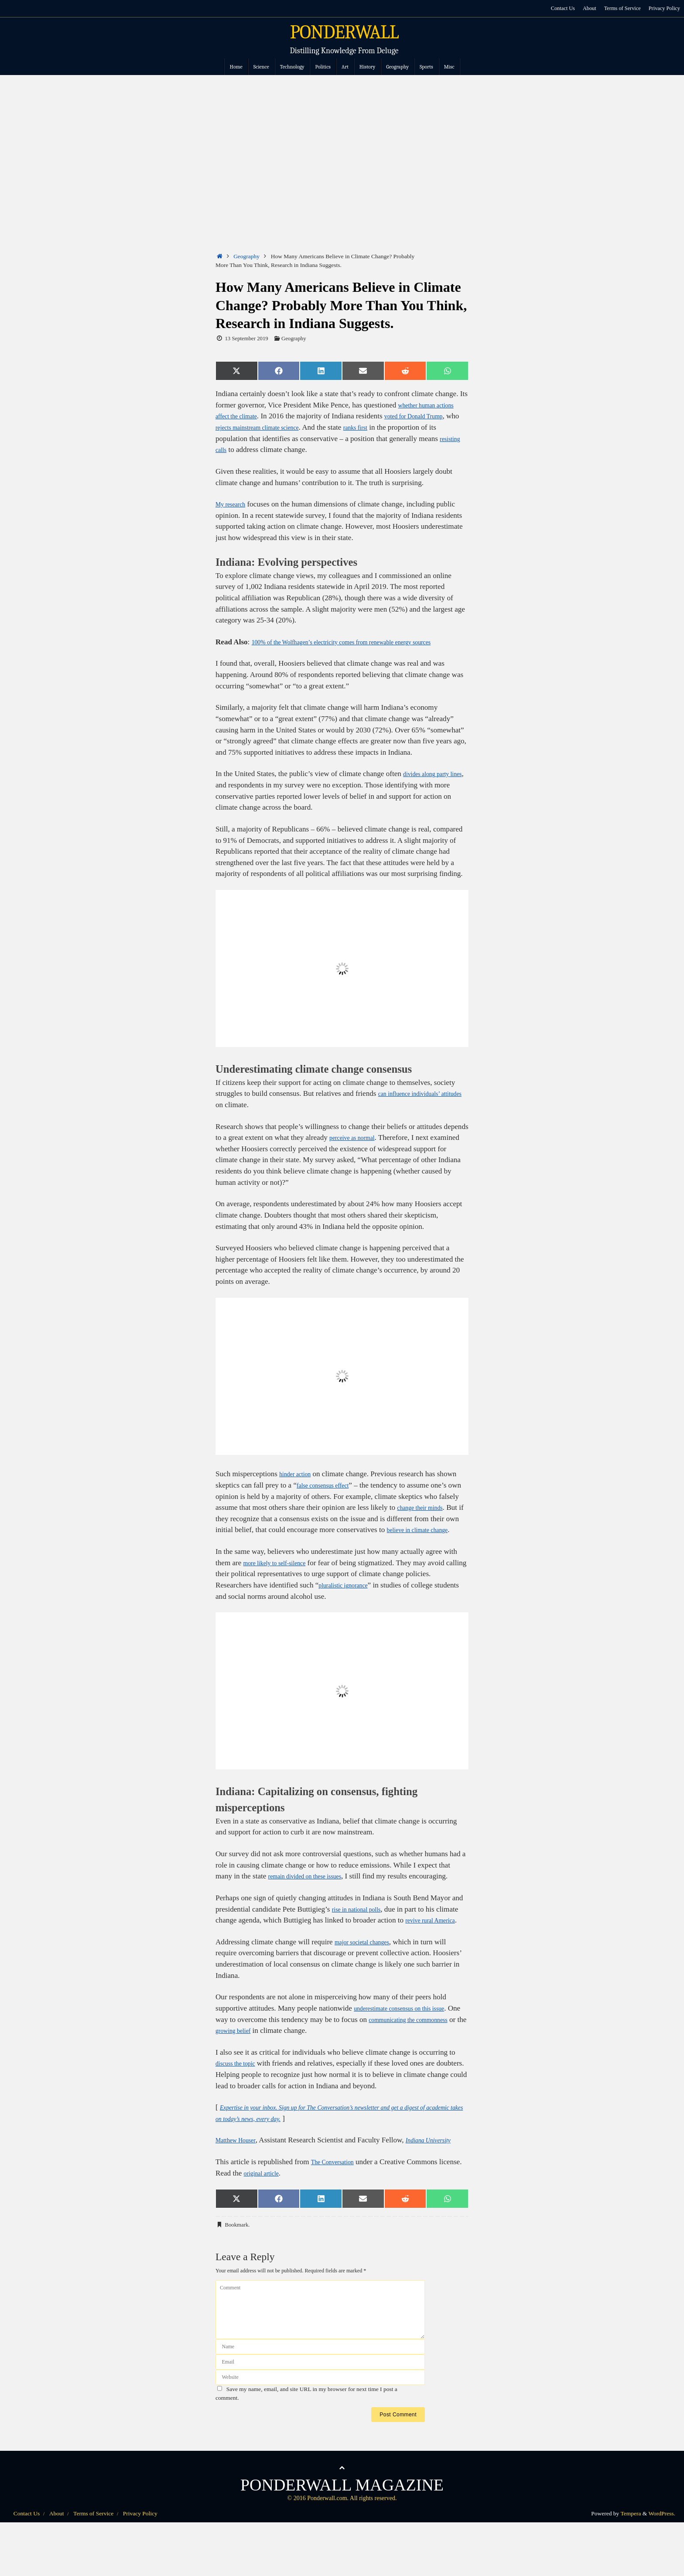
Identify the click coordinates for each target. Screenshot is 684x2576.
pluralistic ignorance (349, 1607)
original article (290, 2217)
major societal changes (369, 1975)
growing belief (297, 2064)
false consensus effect (329, 1496)
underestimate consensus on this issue (410, 2042)
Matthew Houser (240, 2173)
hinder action (298, 1485)
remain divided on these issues (313, 1899)
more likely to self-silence (282, 1585)
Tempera (630, 2558)
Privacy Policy (663, 8)
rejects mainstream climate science (306, 427)
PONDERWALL (344, 32)
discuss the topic (240, 2097)
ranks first (417, 427)
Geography (246, 256)
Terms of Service (621, 8)
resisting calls (256, 449)
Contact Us (559, 8)
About (587, 8)
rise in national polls (362, 1931)
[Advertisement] (342, 140)
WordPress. (661, 2558)
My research (234, 504)
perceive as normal (357, 1149)
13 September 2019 (246, 338)
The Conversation (337, 2207)
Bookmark (236, 2269)
